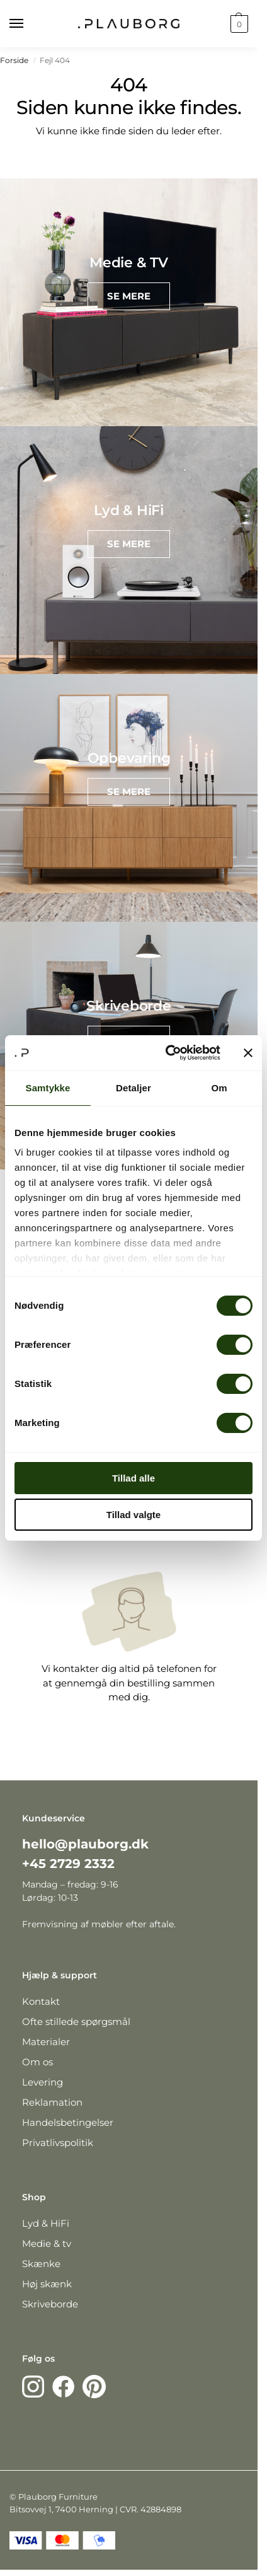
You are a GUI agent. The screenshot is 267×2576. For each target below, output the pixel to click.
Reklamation (52, 2102)
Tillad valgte (133, 1514)
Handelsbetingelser (67, 2122)
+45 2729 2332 (68, 1863)
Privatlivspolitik (57, 2143)
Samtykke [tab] (48, 1087)
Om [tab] (219, 1087)
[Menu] (28, 24)
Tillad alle (133, 1478)
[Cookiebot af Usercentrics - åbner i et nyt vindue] (167, 1053)
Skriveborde (50, 2304)
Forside (14, 60)
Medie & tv (46, 2243)
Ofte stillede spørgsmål (76, 2022)
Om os (37, 2062)
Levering (42, 2082)
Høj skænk (47, 2284)
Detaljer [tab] (133, 1087)
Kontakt (41, 2001)
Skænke (41, 2264)
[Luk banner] (248, 1052)
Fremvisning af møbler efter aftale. (99, 1924)
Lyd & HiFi (45, 2223)
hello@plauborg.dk (85, 1844)
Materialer (46, 2042)
